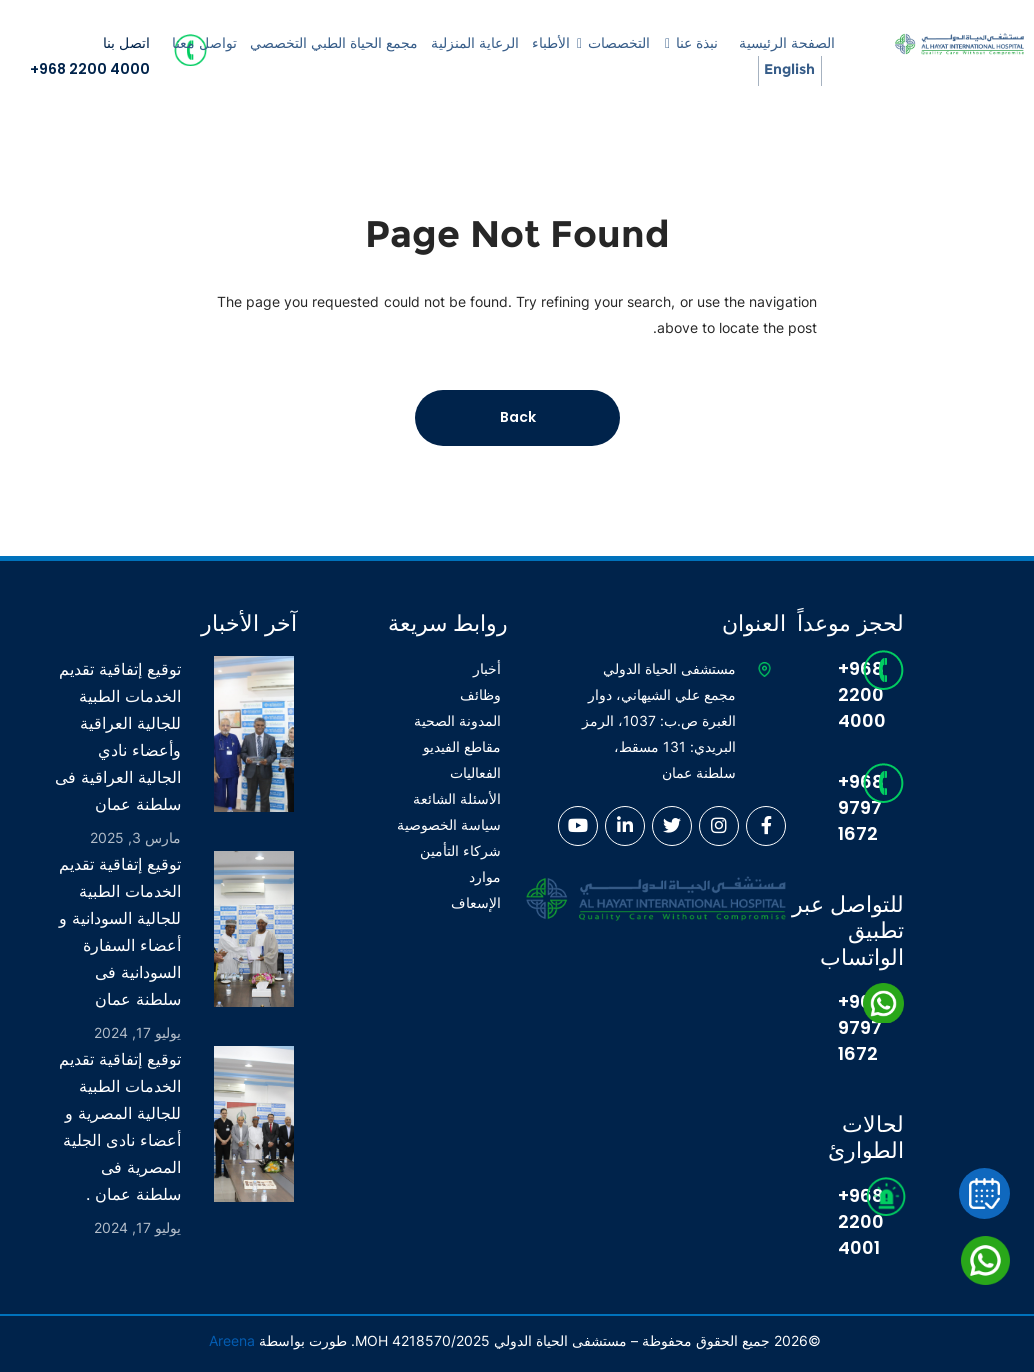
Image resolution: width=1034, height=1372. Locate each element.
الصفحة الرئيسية (787, 43)
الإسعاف (476, 902)
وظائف (480, 694)
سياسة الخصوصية (449, 824)
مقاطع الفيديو (462, 746)
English (789, 69)
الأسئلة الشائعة (457, 798)
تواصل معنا (204, 43)
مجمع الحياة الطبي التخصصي (334, 43)
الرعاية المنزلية (475, 43)
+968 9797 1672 (846, 807)
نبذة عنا (697, 43)
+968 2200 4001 (846, 1221)
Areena (232, 1340)
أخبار (487, 668)
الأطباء (551, 43)
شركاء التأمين (460, 850)
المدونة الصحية (457, 720)
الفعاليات (475, 772)
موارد (485, 876)
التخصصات (619, 43)
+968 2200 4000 (90, 69)
